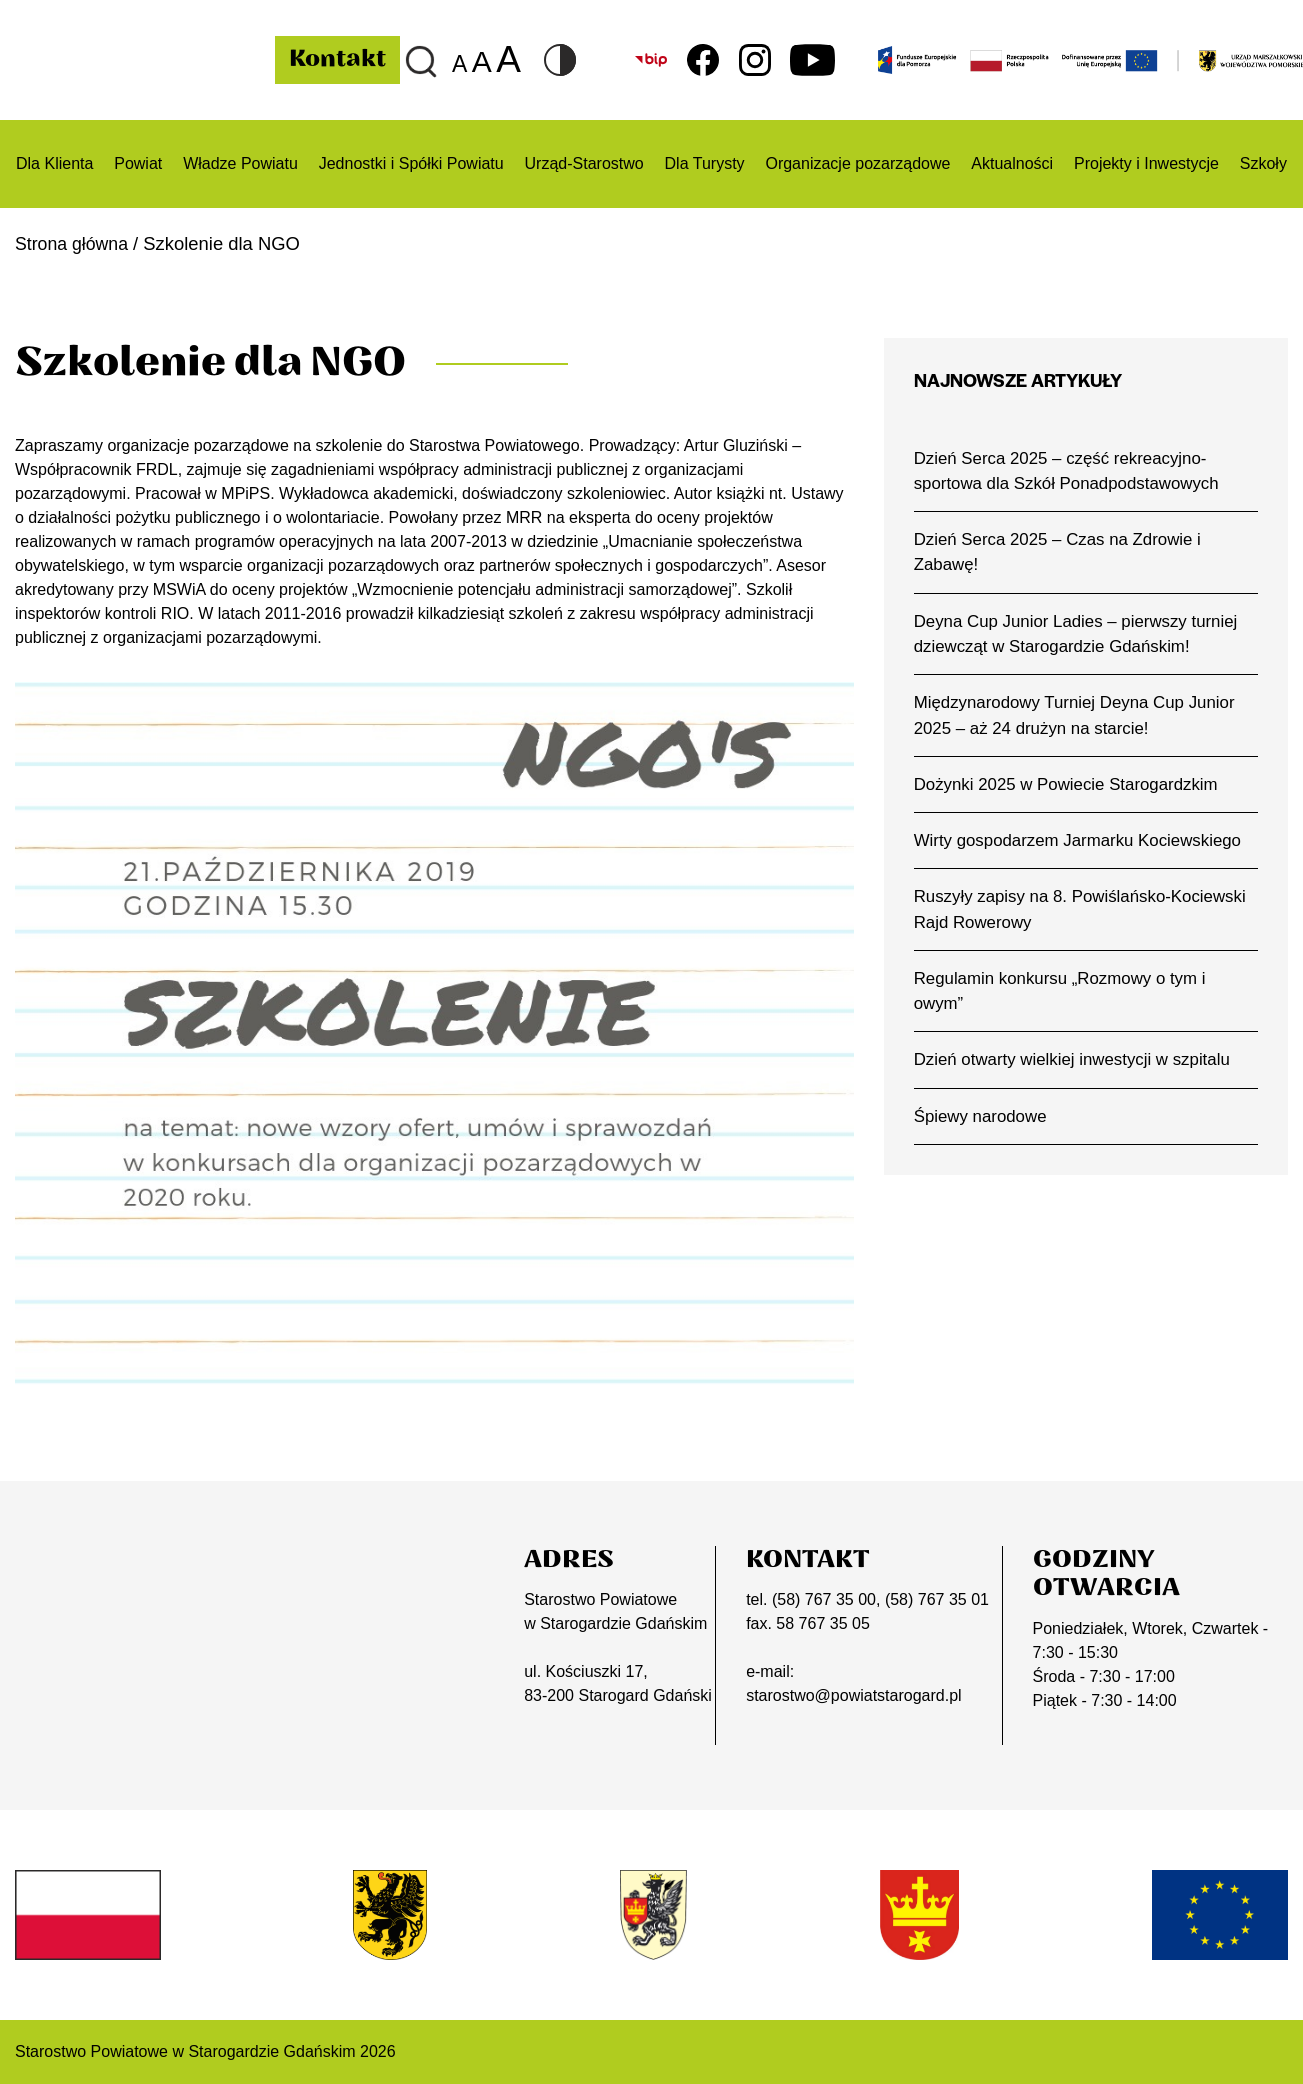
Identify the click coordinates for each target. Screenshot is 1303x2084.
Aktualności (1012, 163)
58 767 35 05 (822, 1623)
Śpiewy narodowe (982, 1124)
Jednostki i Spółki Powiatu (411, 163)
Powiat (138, 163)
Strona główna (74, 243)
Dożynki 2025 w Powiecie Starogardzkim (1069, 788)
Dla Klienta (54, 163)
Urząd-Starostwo (584, 163)
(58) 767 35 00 (824, 1599)
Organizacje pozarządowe (857, 163)
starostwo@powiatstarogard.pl (853, 1695)
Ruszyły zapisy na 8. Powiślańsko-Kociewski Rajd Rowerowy (1083, 915)
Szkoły (1263, 163)
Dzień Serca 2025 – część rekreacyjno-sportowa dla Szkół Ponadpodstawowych (1069, 471)
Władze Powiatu (240, 163)
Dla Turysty (705, 163)
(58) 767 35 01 (937, 1599)
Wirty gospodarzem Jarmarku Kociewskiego (1081, 845)
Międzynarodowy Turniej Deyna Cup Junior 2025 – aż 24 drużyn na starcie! (1078, 718)
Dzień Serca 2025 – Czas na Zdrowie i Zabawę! (1060, 553)
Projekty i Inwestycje (1146, 163)
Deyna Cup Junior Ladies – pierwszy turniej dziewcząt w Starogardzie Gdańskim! (1079, 636)
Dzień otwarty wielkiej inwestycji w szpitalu (1075, 1067)
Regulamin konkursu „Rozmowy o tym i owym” (1063, 997)
